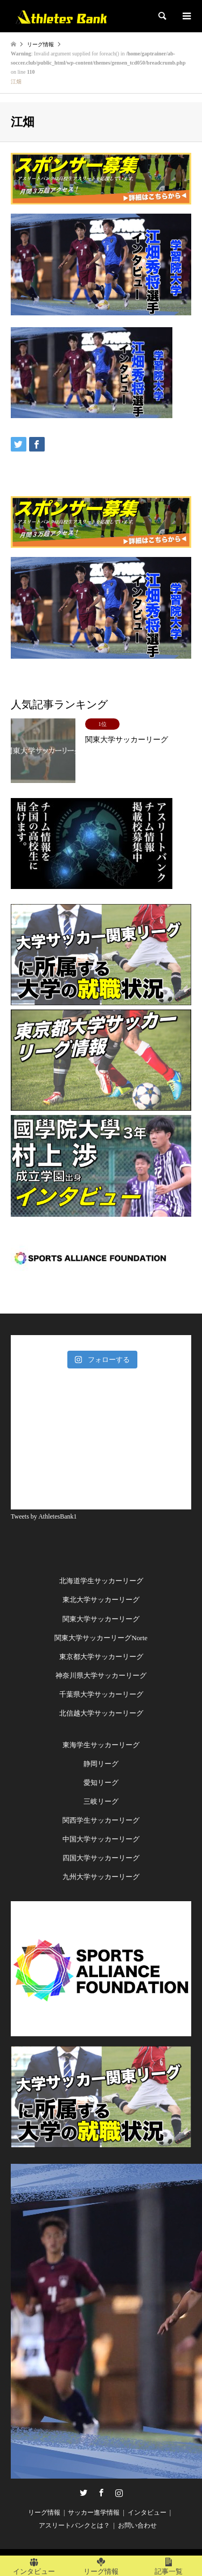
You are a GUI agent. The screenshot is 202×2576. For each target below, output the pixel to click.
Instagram (119, 2492)
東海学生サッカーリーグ (101, 1745)
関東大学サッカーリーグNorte (101, 1638)
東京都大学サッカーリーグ (101, 1657)
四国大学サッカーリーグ (101, 1858)
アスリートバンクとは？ (74, 2525)
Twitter (83, 2492)
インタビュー (147, 2512)
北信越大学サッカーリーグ (101, 1713)
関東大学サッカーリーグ (101, 1619)
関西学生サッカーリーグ (101, 1820)
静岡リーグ (101, 1764)
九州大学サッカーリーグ (101, 1877)
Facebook (101, 2492)
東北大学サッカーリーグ (101, 1600)
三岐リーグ (101, 1801)
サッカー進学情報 (94, 2512)
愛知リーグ (101, 1783)
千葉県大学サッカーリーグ (101, 1694)
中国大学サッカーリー (97, 1839)
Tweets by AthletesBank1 (43, 1516)
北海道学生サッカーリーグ (101, 1581)
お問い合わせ (137, 2525)
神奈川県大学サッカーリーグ (101, 1675)
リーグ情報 (44, 2512)
